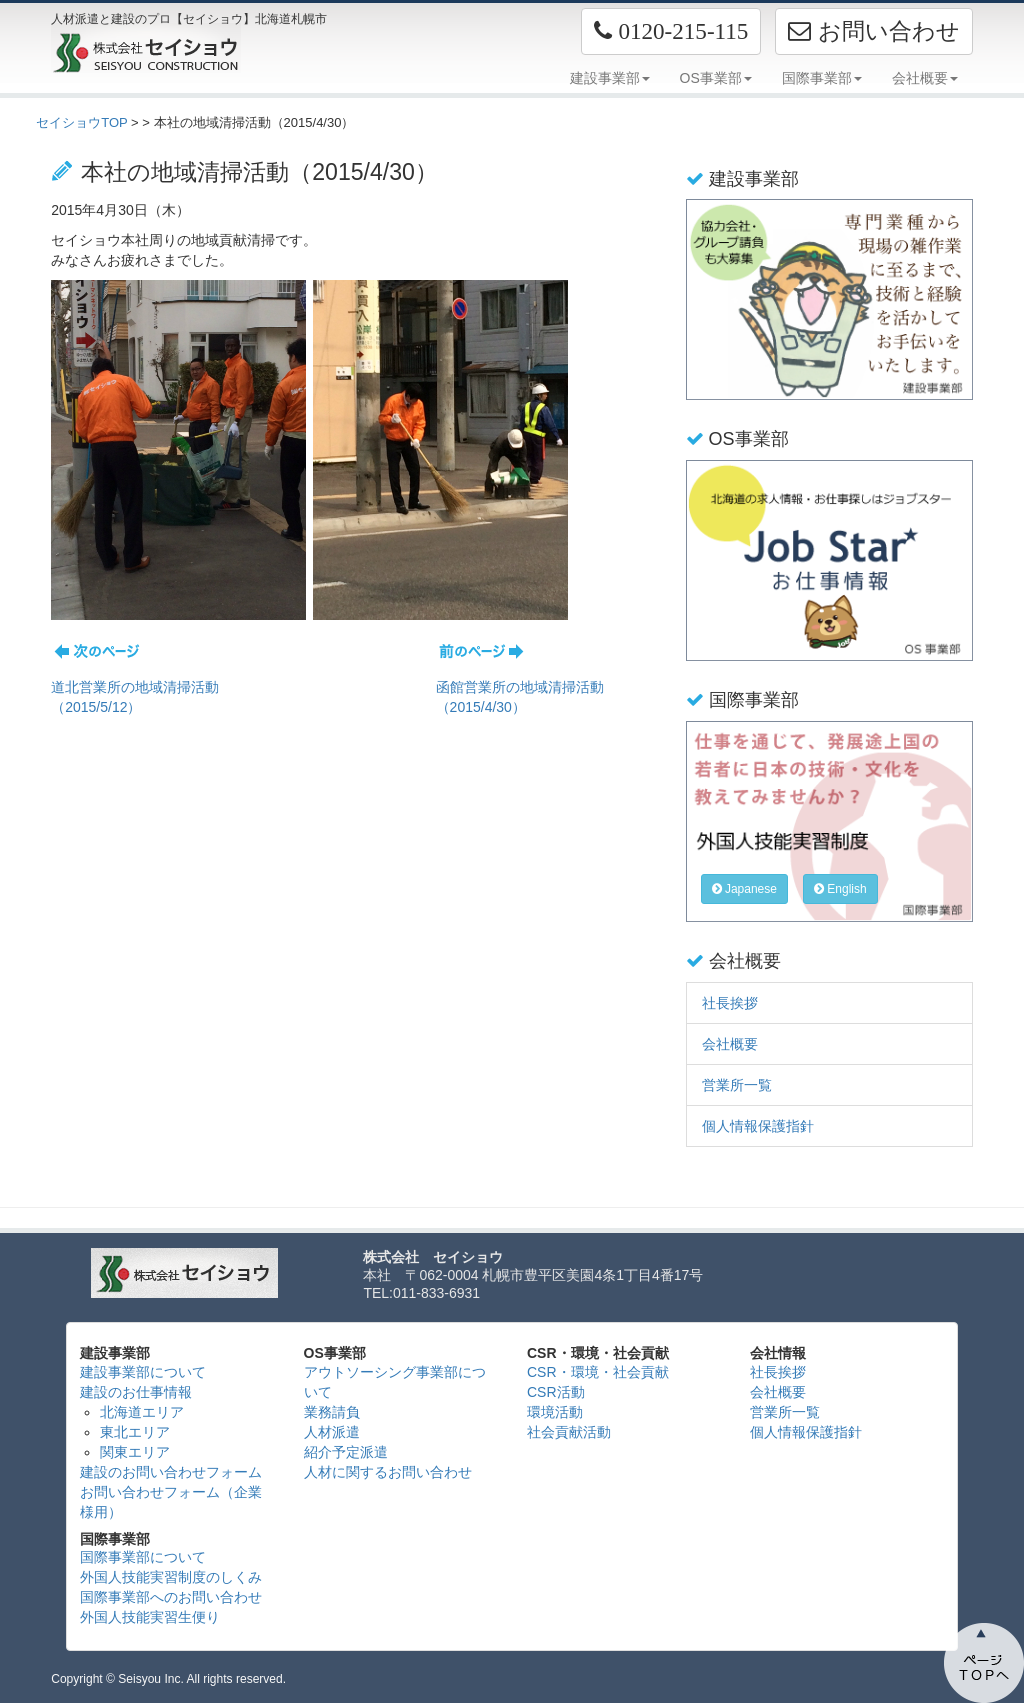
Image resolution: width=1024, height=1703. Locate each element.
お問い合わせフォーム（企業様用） (171, 1502)
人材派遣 (332, 1432)
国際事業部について (143, 1557)
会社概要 (730, 1044)
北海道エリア (142, 1412)
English (840, 889)
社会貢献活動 (569, 1432)
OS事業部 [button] (716, 78)
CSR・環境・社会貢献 (598, 1372)
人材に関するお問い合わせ (388, 1472)
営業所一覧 (737, 1085)
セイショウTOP (81, 122)
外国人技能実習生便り (150, 1617)
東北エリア (135, 1432)
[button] (671, 31)
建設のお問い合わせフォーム (171, 1472)
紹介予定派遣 (346, 1452)
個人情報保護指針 (758, 1126)
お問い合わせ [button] (873, 31)
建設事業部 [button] (610, 78)
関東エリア (135, 1452)
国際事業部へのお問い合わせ (171, 1597)
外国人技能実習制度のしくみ (171, 1577)
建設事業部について (143, 1372)
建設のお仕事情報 (136, 1392)
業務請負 (332, 1412)
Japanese (744, 889)
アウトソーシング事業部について (395, 1382)
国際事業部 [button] (822, 78)
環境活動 (555, 1412)
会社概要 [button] (925, 78)
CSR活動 (556, 1392)
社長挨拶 (730, 1003)
